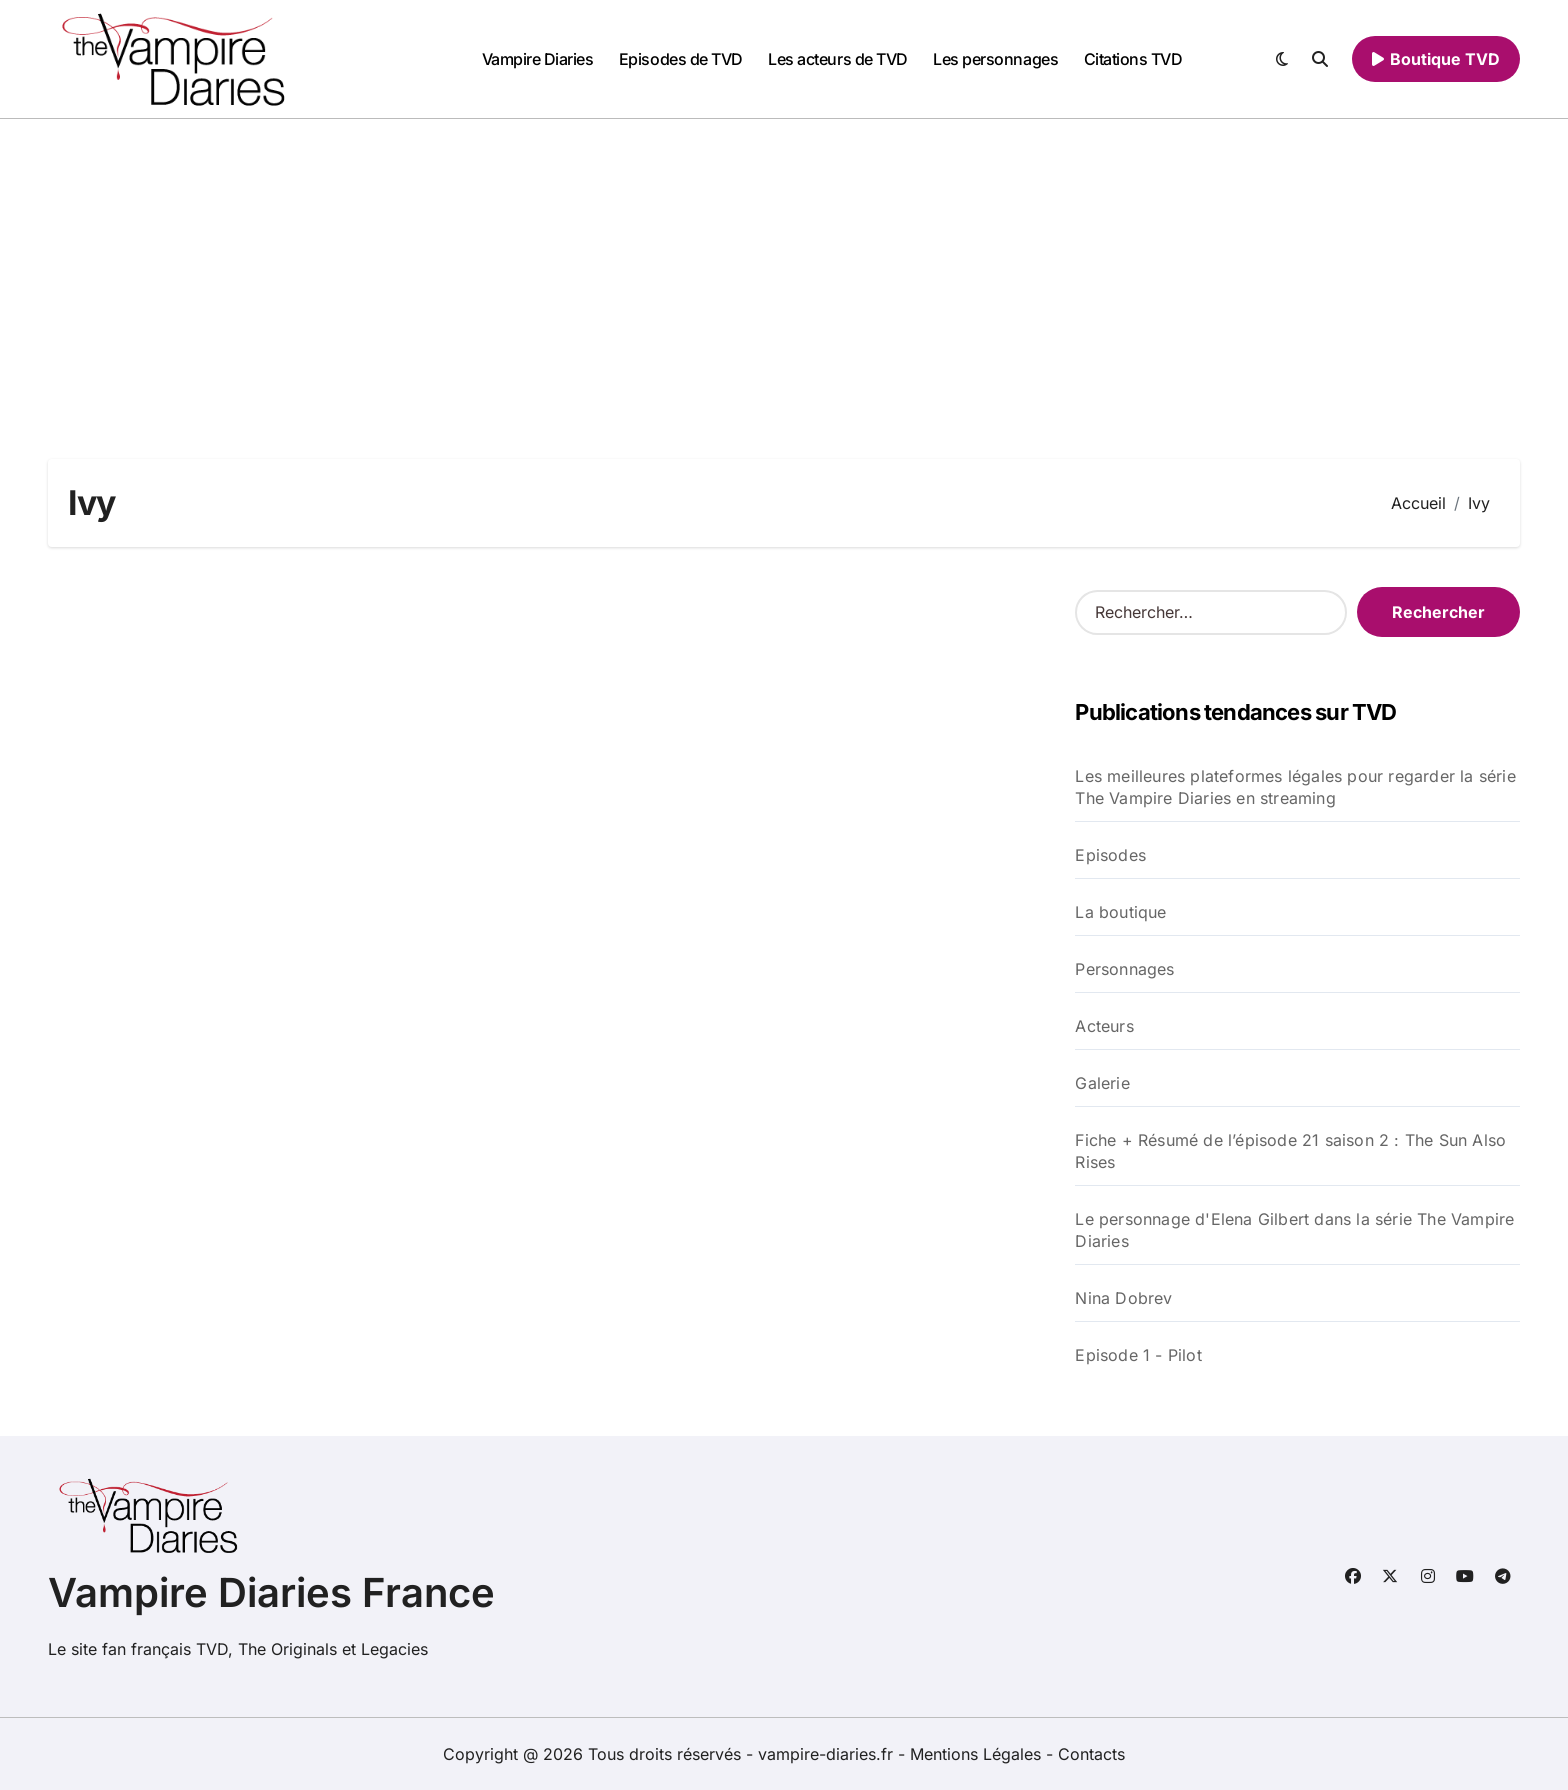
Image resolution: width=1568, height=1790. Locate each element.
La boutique (1120, 912)
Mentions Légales (978, 1754)
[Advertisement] (784, 269)
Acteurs (1104, 1026)
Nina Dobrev (1123, 1298)
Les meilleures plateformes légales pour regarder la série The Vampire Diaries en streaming (1295, 787)
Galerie (1102, 1083)
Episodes (1110, 855)
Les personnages (995, 59)
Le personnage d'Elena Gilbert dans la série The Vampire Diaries (1294, 1230)
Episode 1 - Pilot (1138, 1355)
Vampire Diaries (538, 59)
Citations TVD (1133, 59)
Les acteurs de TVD (837, 59)
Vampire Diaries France (271, 1592)
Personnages (1124, 969)
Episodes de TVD (681, 59)
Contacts (1091, 1754)
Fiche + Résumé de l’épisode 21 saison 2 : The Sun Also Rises (1290, 1151)
